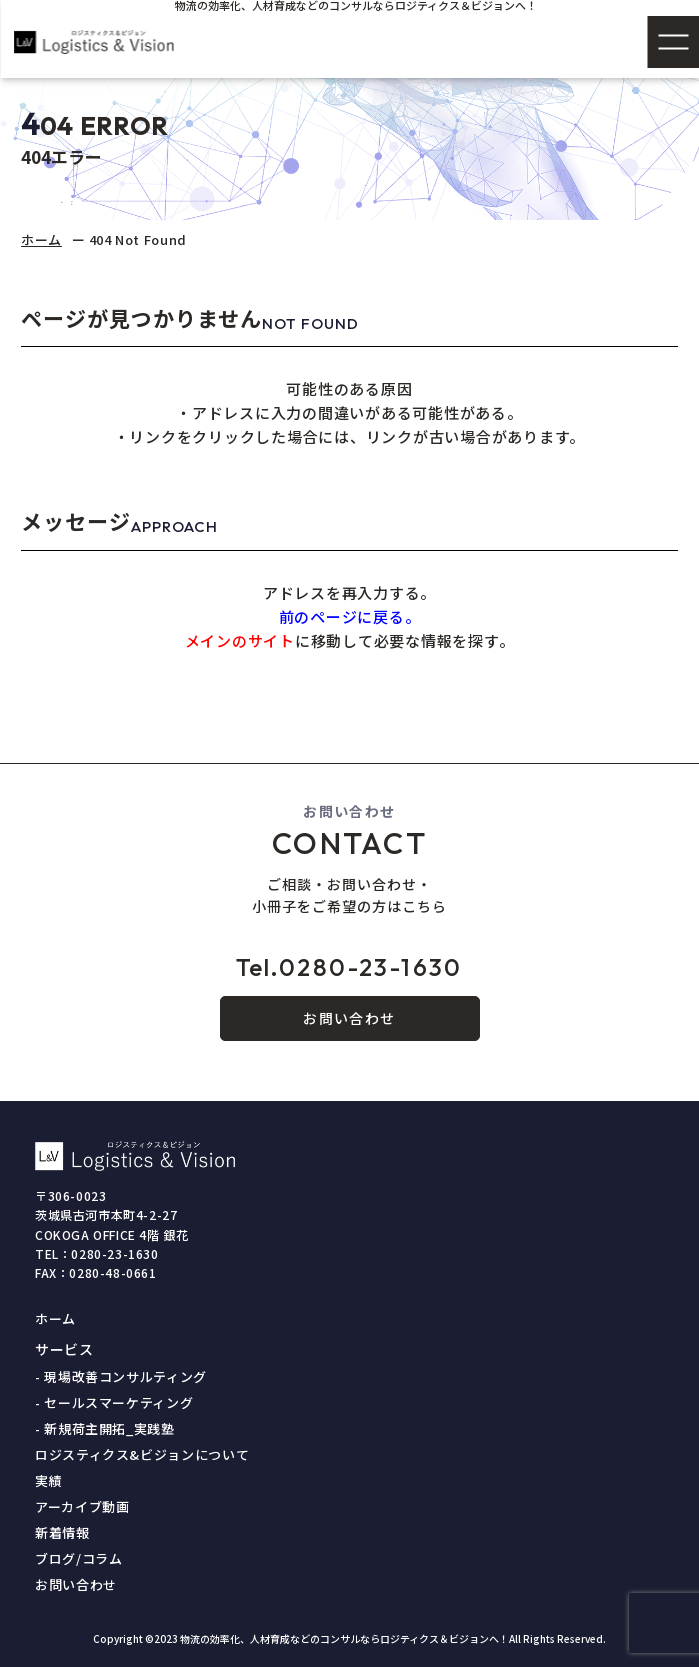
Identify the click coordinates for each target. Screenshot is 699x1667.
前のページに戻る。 (350, 616)
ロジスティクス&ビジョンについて (142, 1454)
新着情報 (62, 1532)
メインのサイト (240, 640)
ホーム (41, 239)
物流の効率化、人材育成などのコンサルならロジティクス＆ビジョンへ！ (344, 1638)
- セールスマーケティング (114, 1402)
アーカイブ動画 (82, 1506)
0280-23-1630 (349, 967)
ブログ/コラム (79, 1558)
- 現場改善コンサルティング (121, 1376)
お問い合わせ (349, 1018)
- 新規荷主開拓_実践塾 (105, 1428)
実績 (48, 1480)
